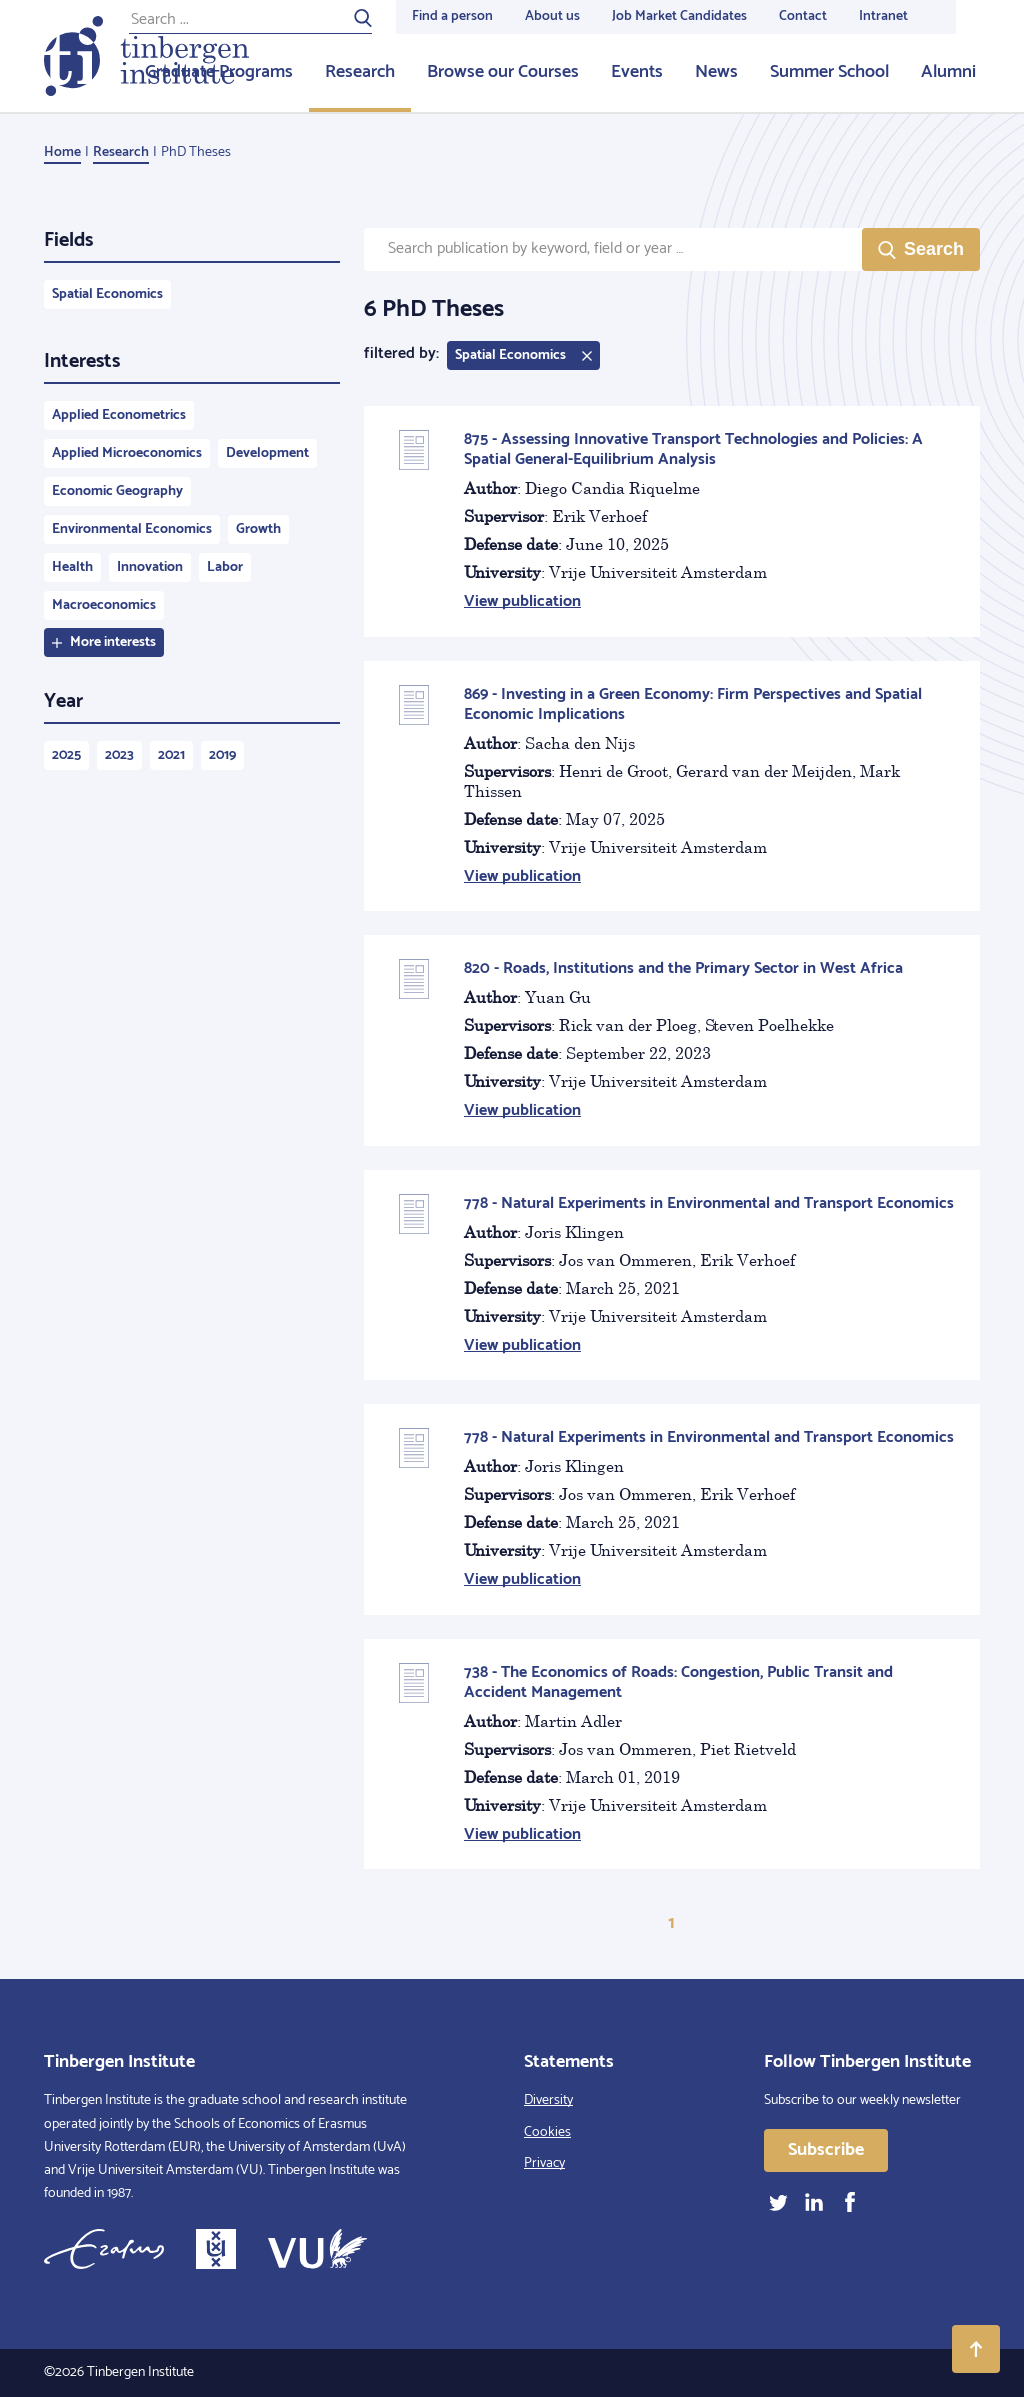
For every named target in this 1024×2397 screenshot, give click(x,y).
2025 (66, 755)
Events (637, 72)
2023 (119, 755)
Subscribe (826, 2150)
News (716, 72)
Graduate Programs (219, 72)
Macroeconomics (104, 605)
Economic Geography (117, 491)
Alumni (948, 72)
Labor (225, 567)
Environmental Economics (132, 529)
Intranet (883, 16)
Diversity (548, 2100)
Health (72, 567)
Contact (803, 16)
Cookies (547, 2132)
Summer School (829, 72)
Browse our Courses (503, 72)
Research (360, 72)
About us (552, 16)
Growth (258, 529)
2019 (222, 755)
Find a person (452, 16)
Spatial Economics (107, 294)
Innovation (150, 567)
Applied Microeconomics (127, 453)
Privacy (544, 2163)
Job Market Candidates (679, 16)
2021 (171, 755)
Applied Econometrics (119, 415)
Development (267, 453)
